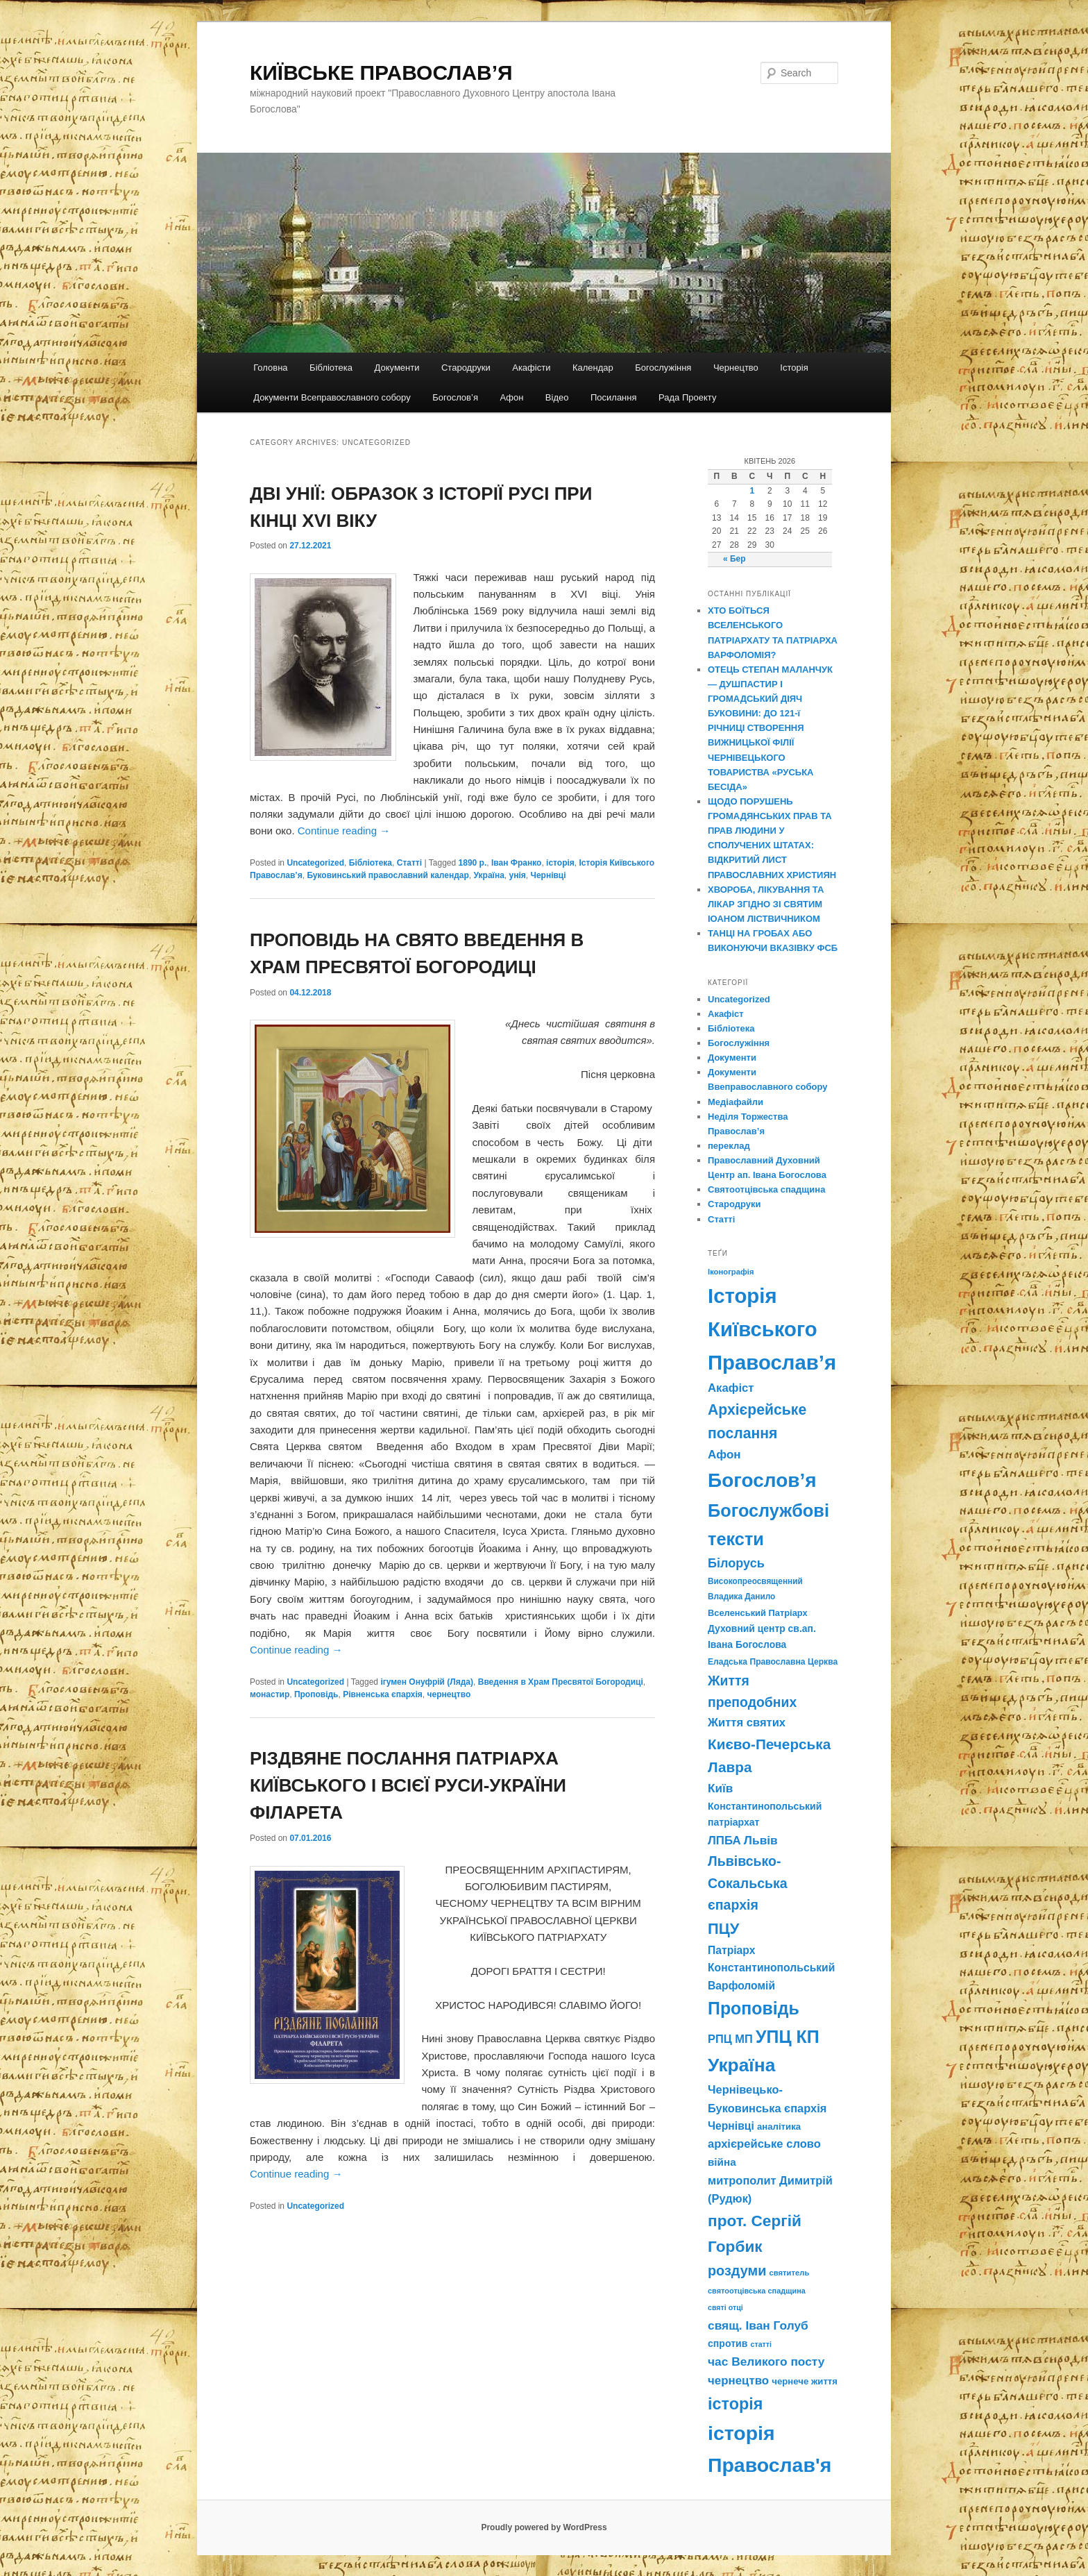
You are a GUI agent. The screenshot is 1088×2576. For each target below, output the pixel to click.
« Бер (734, 559)
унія (517, 875)
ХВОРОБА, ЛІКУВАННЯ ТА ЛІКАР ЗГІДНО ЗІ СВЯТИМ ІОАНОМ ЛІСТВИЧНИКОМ (766, 904)
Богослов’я (455, 397)
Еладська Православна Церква (773, 1662)
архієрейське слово (764, 2143)
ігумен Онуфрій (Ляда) (426, 1682)
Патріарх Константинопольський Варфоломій (771, 1968)
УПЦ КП (787, 2036)
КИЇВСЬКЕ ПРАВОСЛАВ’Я (381, 72)
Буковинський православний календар (387, 875)
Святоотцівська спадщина (766, 1189)
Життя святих (746, 1722)
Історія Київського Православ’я (772, 1328)
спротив (727, 2343)
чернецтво (449, 1694)
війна (722, 2162)
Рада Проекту (687, 397)
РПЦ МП (730, 2038)
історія (560, 863)
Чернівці (548, 875)
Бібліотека (330, 367)
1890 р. (473, 863)
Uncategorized (315, 863)
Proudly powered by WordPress (543, 2527)
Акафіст (726, 1014)
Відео (557, 397)
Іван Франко (516, 863)
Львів (761, 1840)
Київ (720, 1788)
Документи (397, 367)
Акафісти (531, 367)
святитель (790, 2272)
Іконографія (731, 1272)
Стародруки (466, 367)
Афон (511, 397)
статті (761, 2344)
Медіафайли (735, 1102)
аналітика (779, 2126)
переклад (729, 1145)
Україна (489, 875)
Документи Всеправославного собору (332, 397)
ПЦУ (723, 1928)
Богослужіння (663, 367)
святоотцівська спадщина (757, 2291)
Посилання (613, 397)
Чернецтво (735, 367)
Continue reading (344, 830)
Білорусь (736, 1563)
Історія (794, 367)
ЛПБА (724, 1840)
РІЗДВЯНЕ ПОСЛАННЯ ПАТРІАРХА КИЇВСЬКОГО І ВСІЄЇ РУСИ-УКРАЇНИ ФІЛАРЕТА (408, 1785)
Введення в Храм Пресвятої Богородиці (560, 1682)
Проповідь (316, 1694)
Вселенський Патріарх (758, 1613)
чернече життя (805, 2381)
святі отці (725, 2307)
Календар (592, 367)
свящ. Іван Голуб (758, 2325)
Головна (270, 367)
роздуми (737, 2270)
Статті (409, 863)
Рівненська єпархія (383, 1694)
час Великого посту (766, 2361)
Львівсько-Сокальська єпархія (748, 1883)
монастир (269, 1694)
